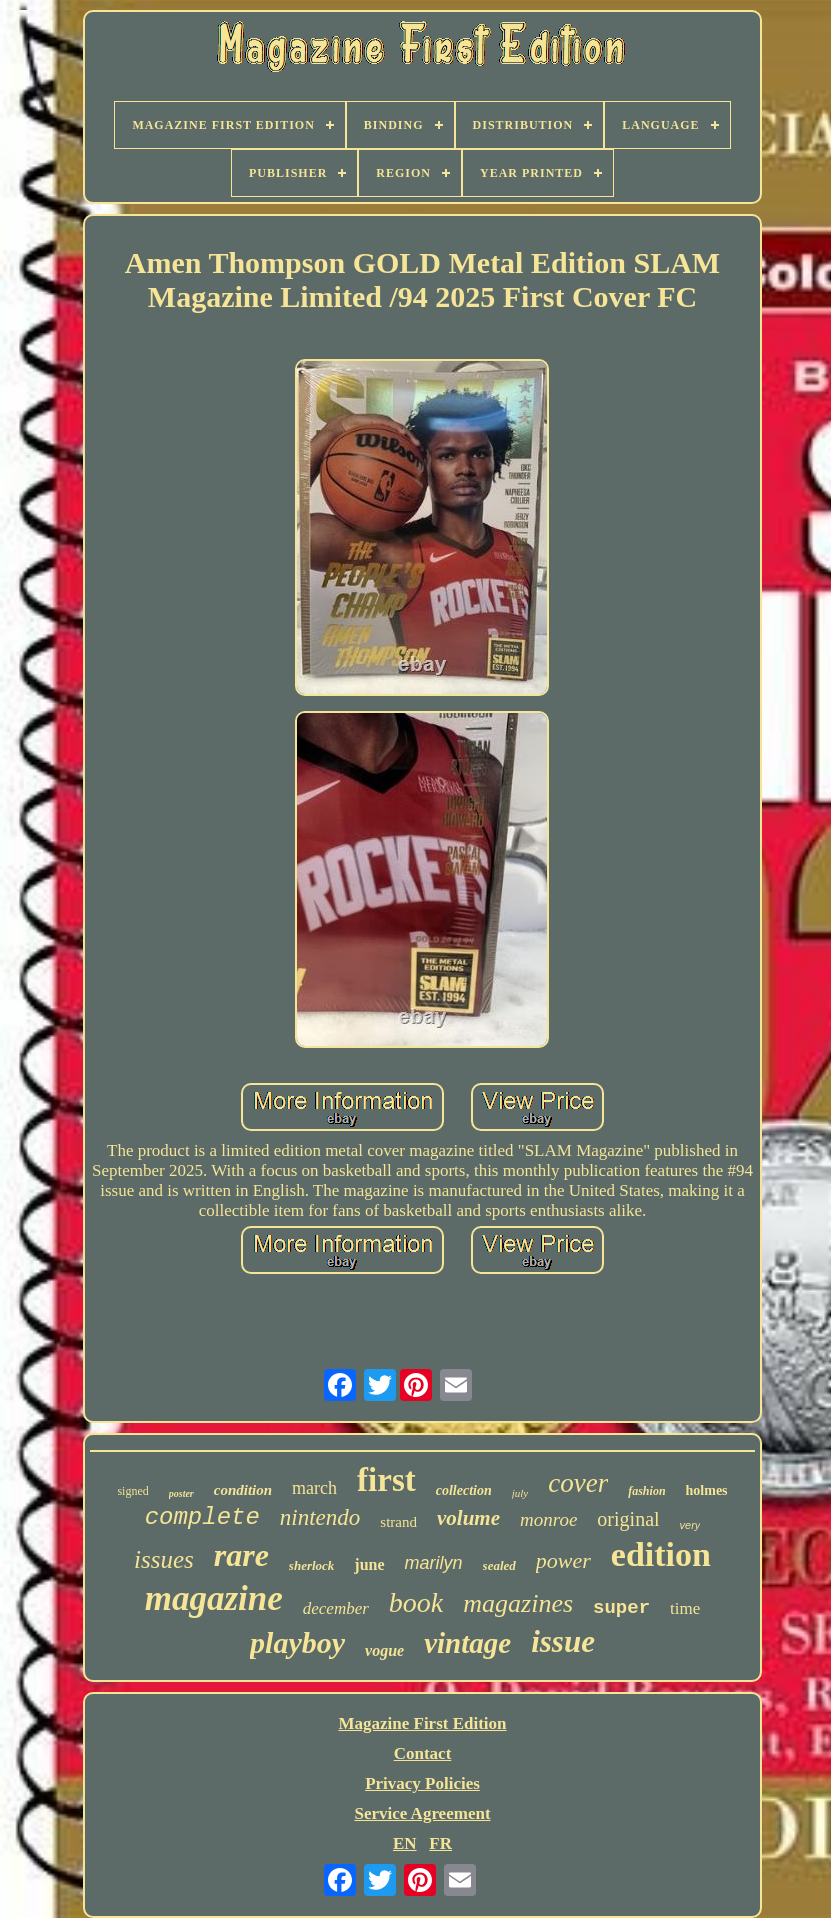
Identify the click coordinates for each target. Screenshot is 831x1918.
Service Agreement (422, 1813)
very (690, 1525)
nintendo (320, 1517)
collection (464, 1490)
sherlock (312, 1565)
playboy (297, 1642)
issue (563, 1641)
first (386, 1480)
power (563, 1560)
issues (164, 1559)
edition (661, 1554)
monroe (548, 1519)
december (336, 1608)
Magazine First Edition (422, 1723)
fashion (646, 1491)
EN (405, 1843)
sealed (499, 1565)
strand (398, 1522)
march (314, 1488)
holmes (707, 1490)
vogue (384, 1650)
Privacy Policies (422, 1783)
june (369, 1564)
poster (181, 1493)
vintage (467, 1643)
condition (243, 1490)
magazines (518, 1603)
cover (578, 1483)
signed (132, 1491)
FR (440, 1843)
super (621, 1608)
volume (468, 1518)
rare (241, 1555)
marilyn (434, 1563)
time (685, 1608)
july (520, 1493)
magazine (214, 1598)
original (628, 1519)
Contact (423, 1753)
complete (202, 1517)
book (416, 1602)
